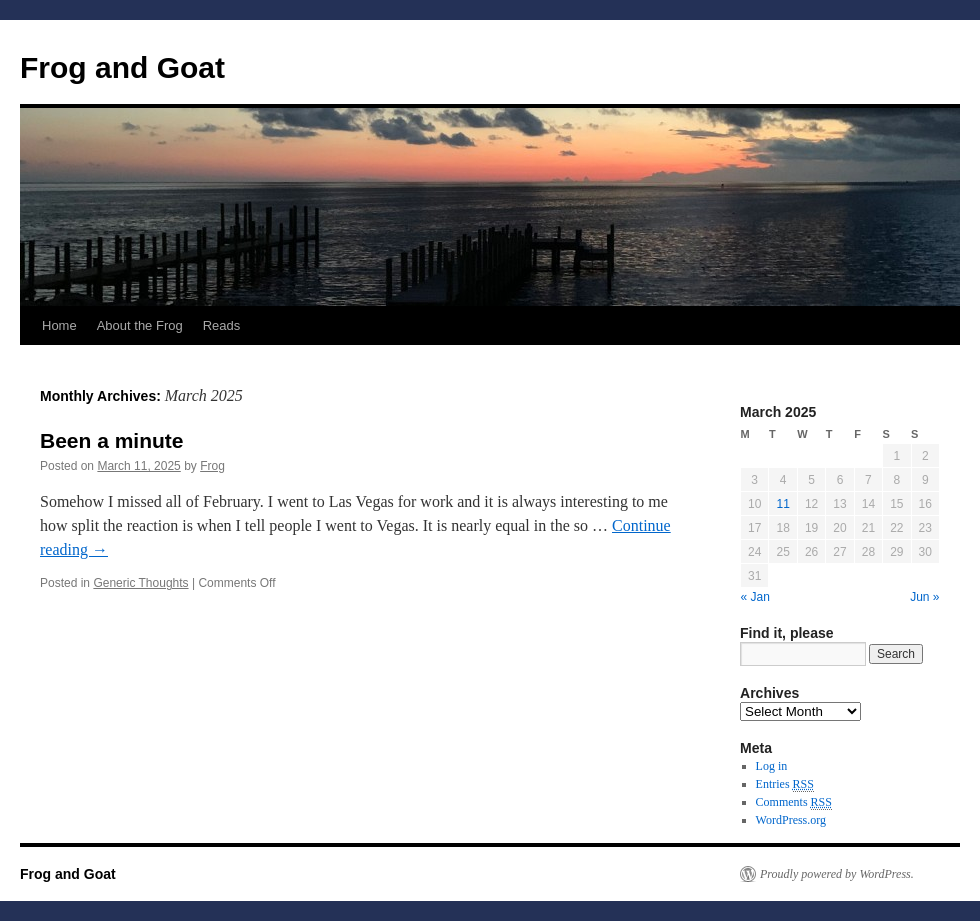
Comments (794, 802)
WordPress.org (791, 820)
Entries (785, 784)
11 (782, 504)
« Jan (755, 597)
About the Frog (140, 325)
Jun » (924, 597)
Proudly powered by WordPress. (837, 874)
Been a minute (112, 440)
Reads (222, 325)
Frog (212, 466)
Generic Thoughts (140, 583)
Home (59, 325)
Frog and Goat (122, 67)
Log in (772, 766)
